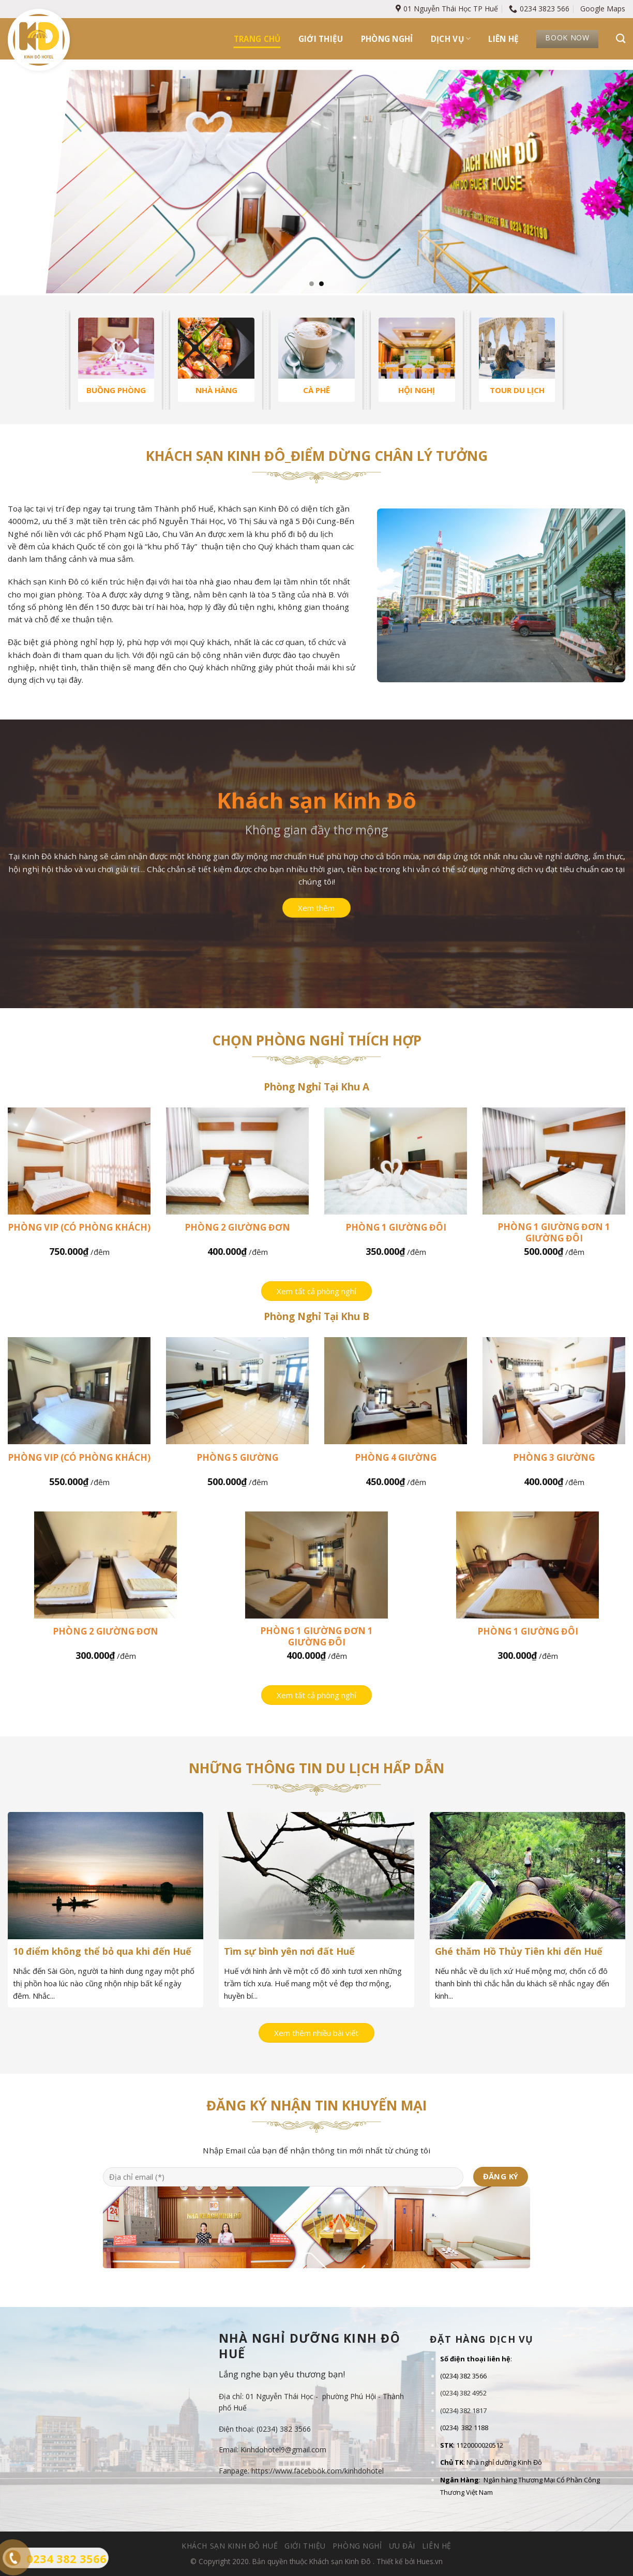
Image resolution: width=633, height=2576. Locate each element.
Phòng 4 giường (395, 1457)
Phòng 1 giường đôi (395, 1227)
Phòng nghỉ (387, 39)
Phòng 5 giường (237, 1457)
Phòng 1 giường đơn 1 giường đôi (554, 1232)
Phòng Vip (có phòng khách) (79, 1227)
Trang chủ (257, 39)
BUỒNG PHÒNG (116, 390)
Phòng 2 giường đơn (237, 1227)
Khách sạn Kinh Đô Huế (230, 2546)
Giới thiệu (320, 39)
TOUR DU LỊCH (517, 390)
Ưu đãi (402, 2546)
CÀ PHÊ (316, 390)
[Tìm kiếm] (620, 39)
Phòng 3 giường (554, 1457)
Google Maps (602, 8)
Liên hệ (503, 39)
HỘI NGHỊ (416, 390)
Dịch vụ (451, 39)
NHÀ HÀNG (216, 390)
